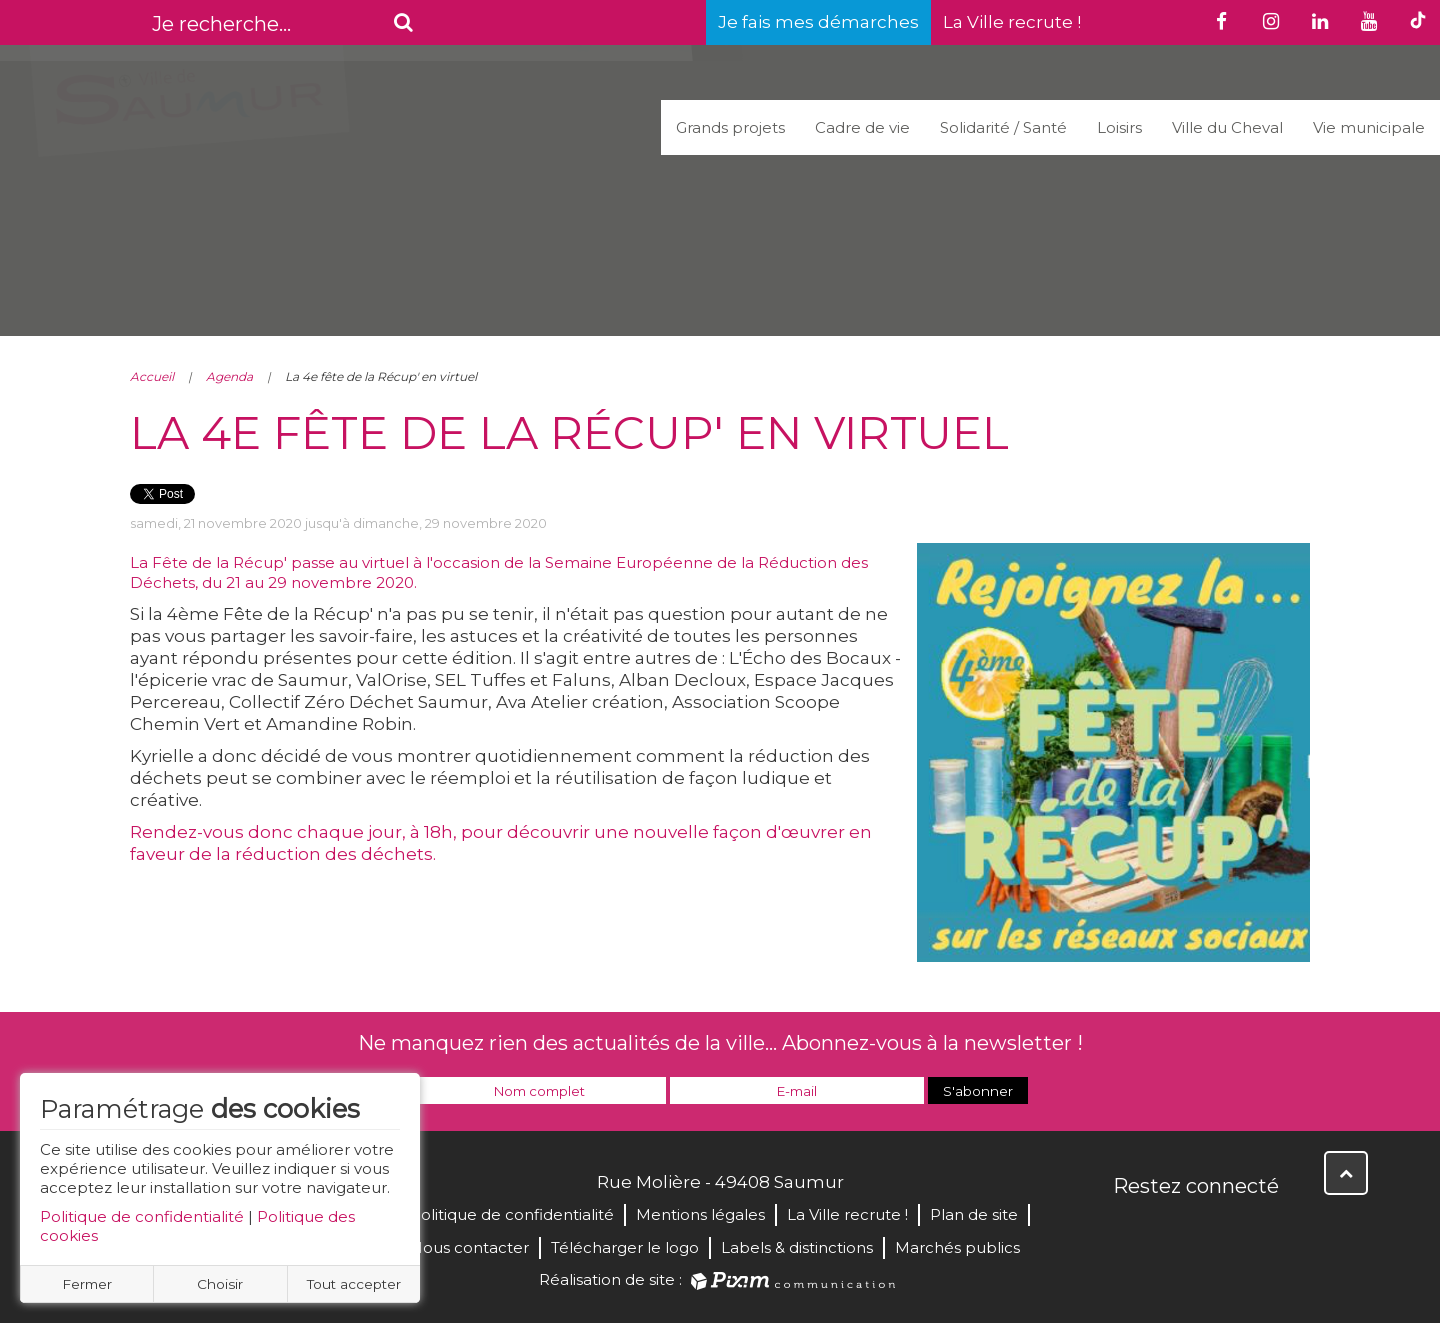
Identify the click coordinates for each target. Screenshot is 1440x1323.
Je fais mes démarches (818, 22)
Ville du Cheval (1227, 127)
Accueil (152, 376)
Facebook (1130, 1229)
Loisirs (1119, 127)
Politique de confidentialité (142, 1216)
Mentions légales (700, 1214)
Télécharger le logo (625, 1247)
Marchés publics (957, 1247)
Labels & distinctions (797, 1247)
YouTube (1218, 1229)
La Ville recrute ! (1012, 22)
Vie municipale (1369, 127)
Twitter (1174, 1229)
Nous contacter (469, 1247)
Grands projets (730, 127)
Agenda (229, 376)
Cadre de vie (862, 127)
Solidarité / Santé (1003, 127)
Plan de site (974, 1214)
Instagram (1262, 1229)
